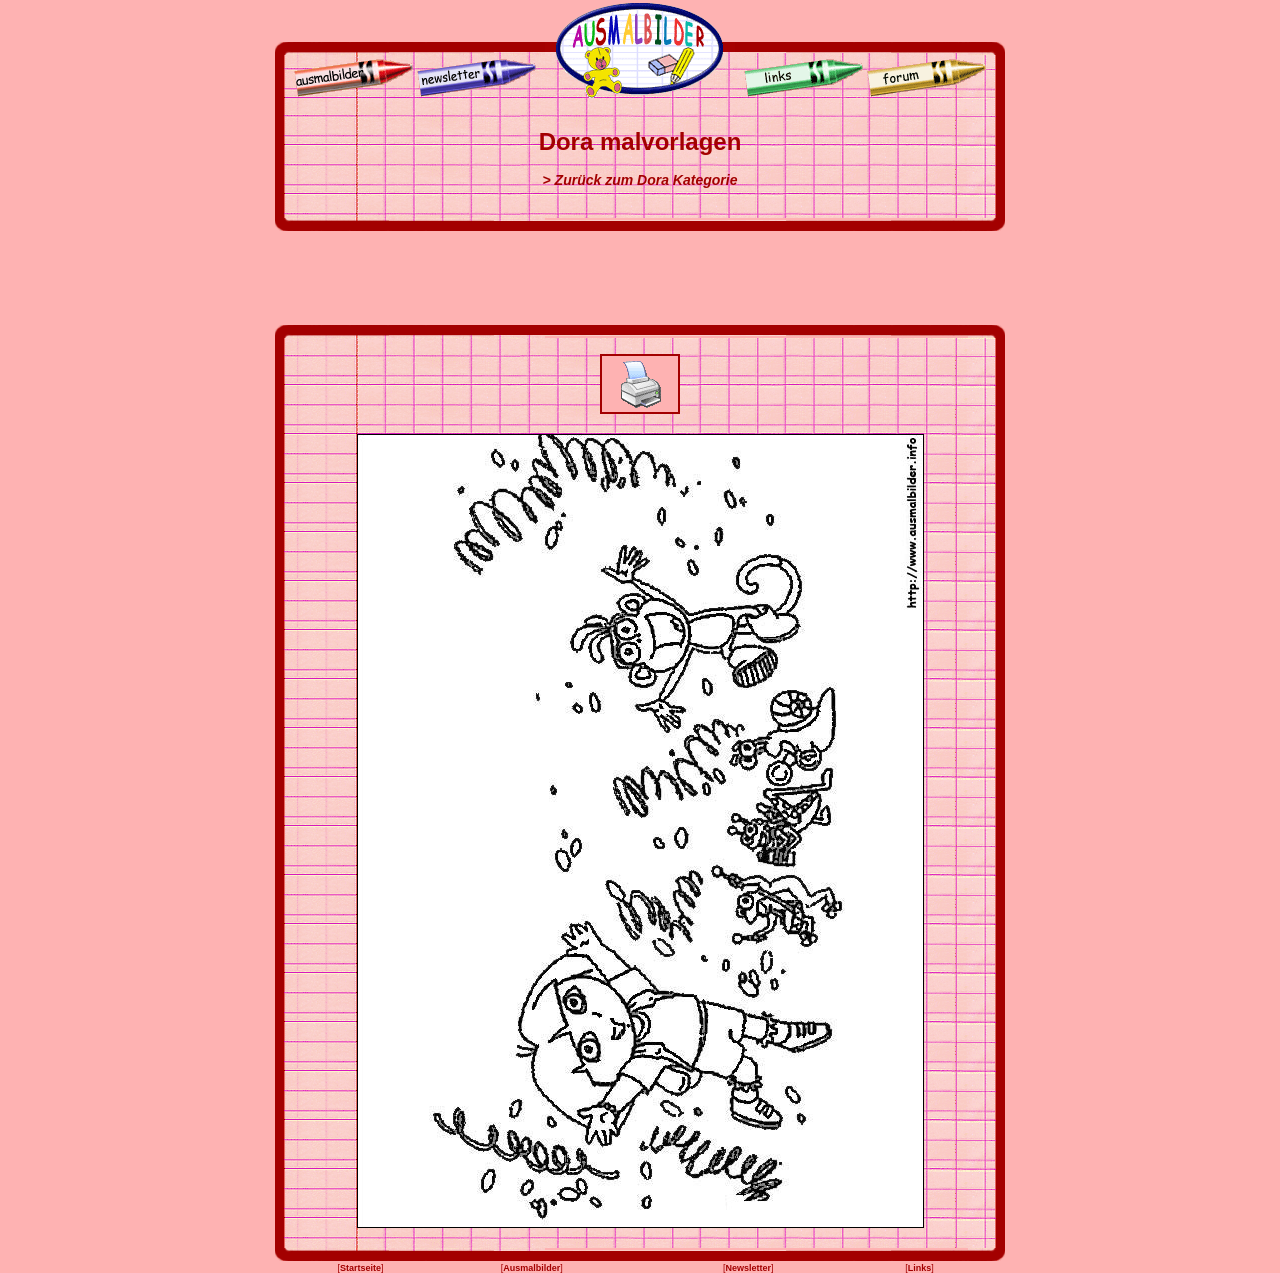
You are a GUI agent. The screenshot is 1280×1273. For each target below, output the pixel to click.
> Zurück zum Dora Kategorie (640, 180)
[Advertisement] (640, 278)
